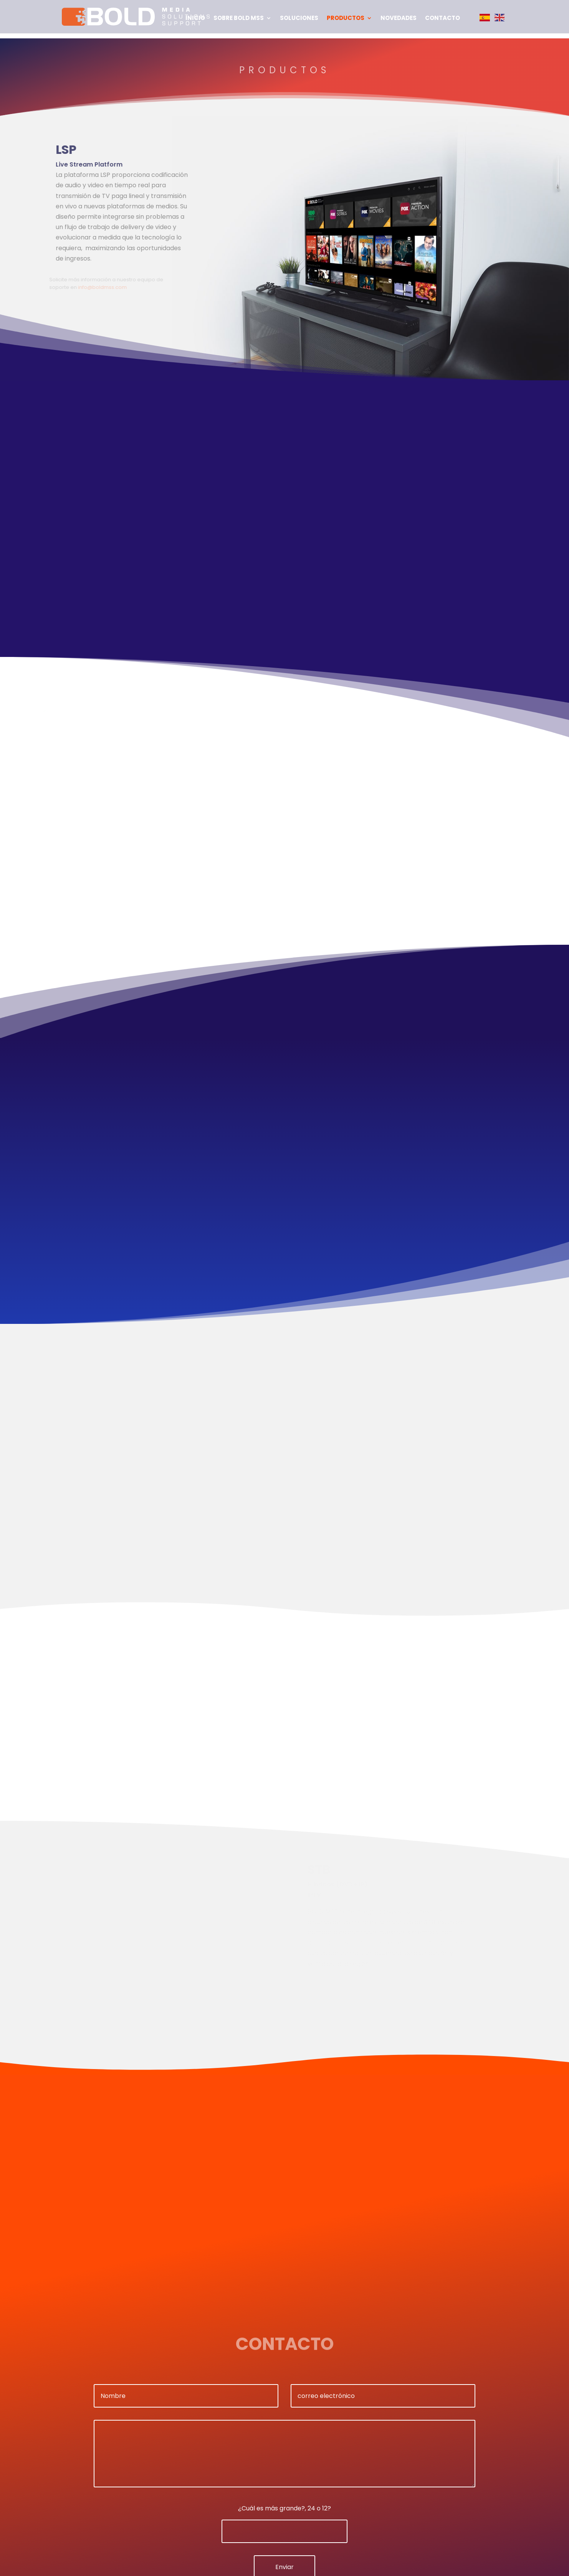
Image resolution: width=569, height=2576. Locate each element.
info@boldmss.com (100, 287)
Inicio (195, 18)
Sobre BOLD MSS (238, 18)
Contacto (442, 18)
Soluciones (299, 18)
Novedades (398, 18)
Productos (345, 18)
